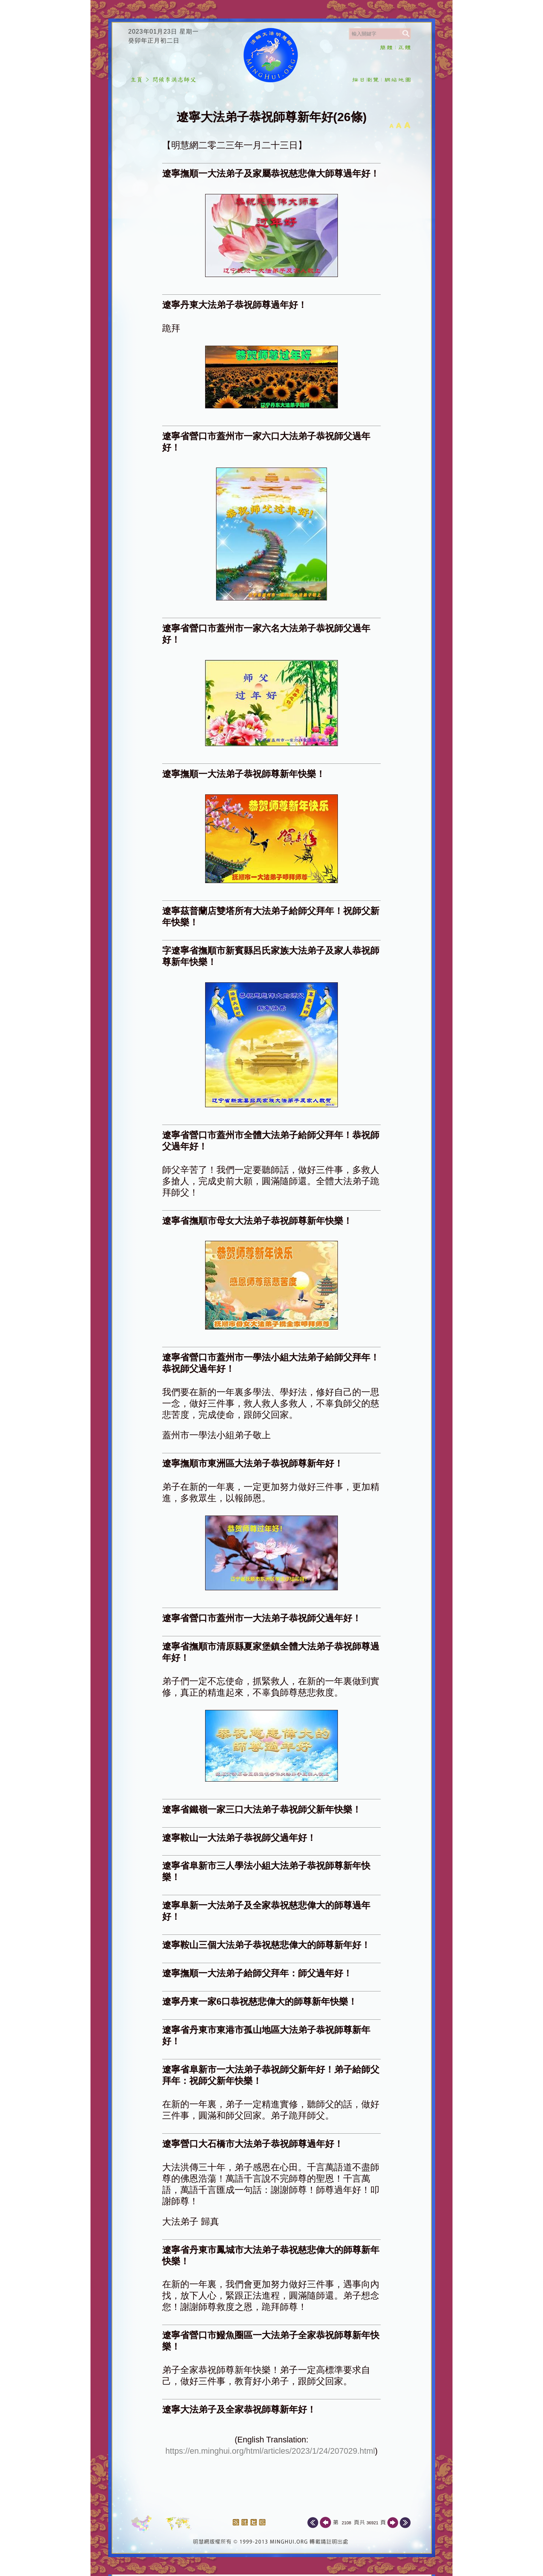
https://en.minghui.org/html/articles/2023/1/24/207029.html (270, 2451)
